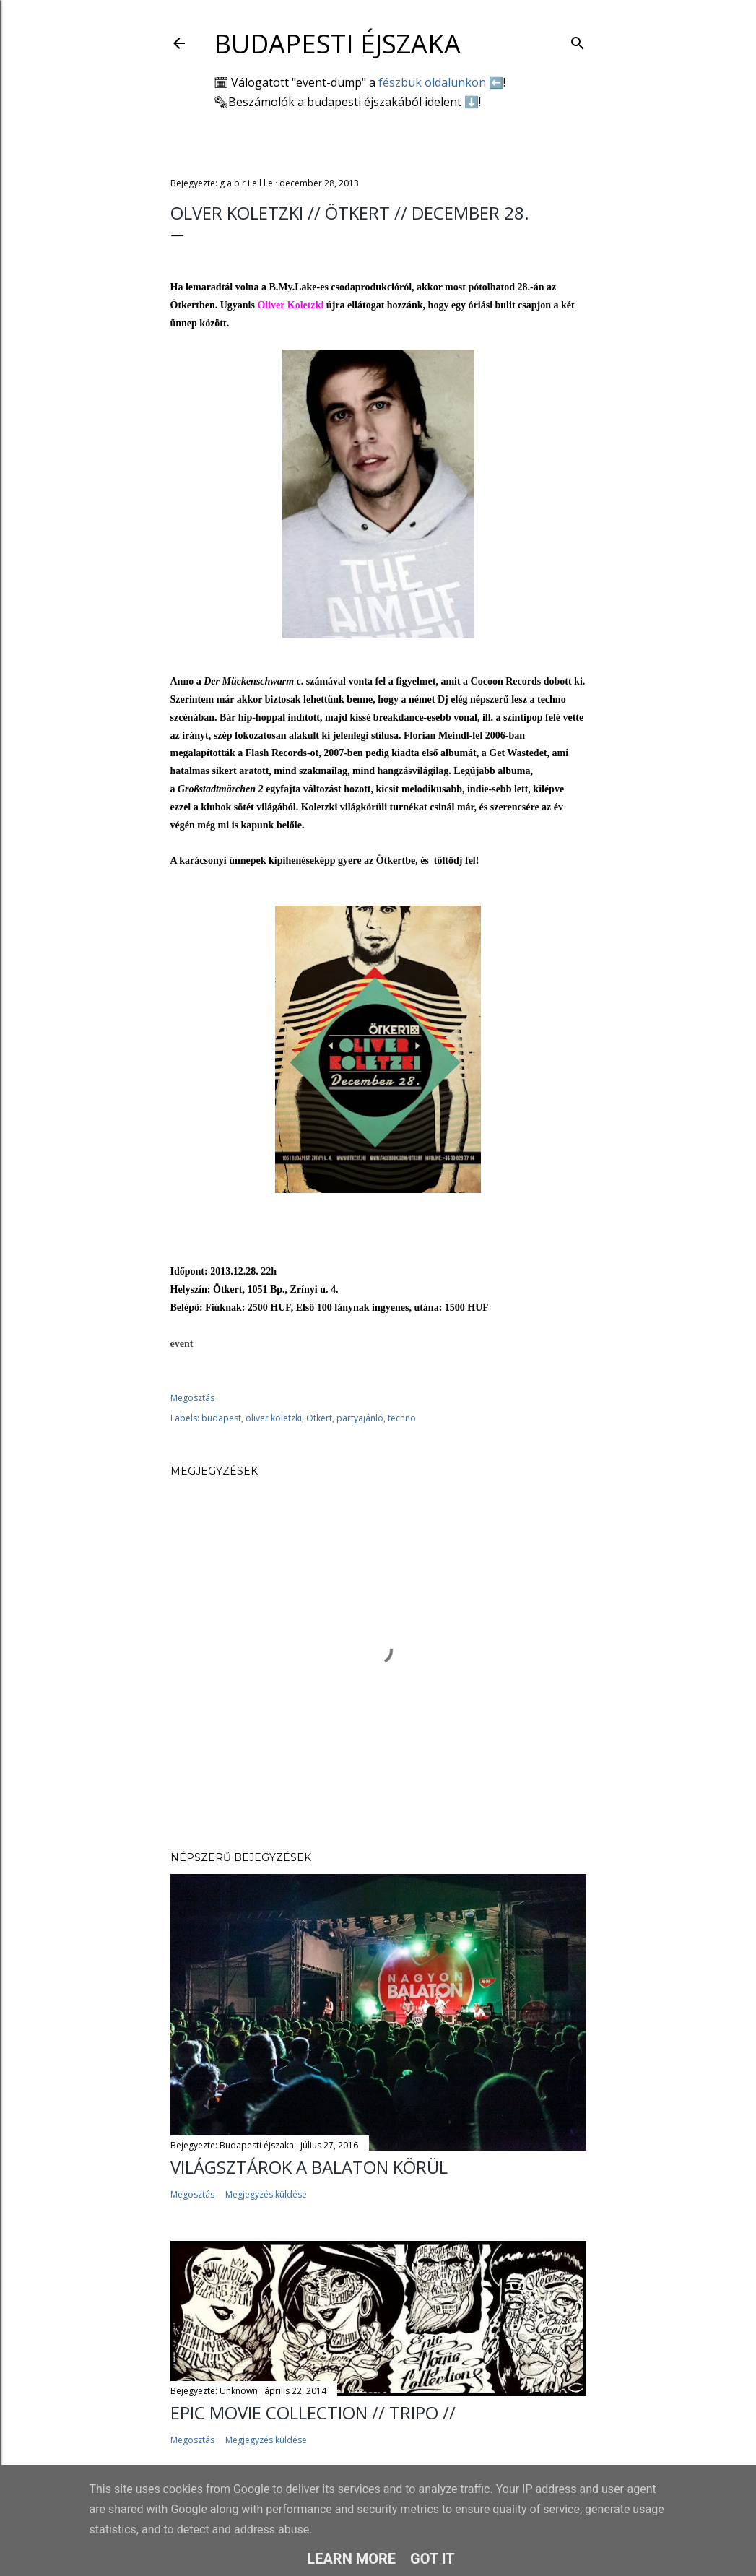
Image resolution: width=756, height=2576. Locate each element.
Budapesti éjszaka (337, 43)
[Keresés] (577, 40)
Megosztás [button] (192, 1398)
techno (402, 1418)
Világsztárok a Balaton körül (309, 2167)
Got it (432, 2558)
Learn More (351, 2558)
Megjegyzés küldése (266, 2194)
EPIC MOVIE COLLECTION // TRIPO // (313, 2412)
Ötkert (319, 1418)
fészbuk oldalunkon (432, 82)
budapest (221, 1418)
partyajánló (359, 1418)
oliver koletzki (274, 1418)
